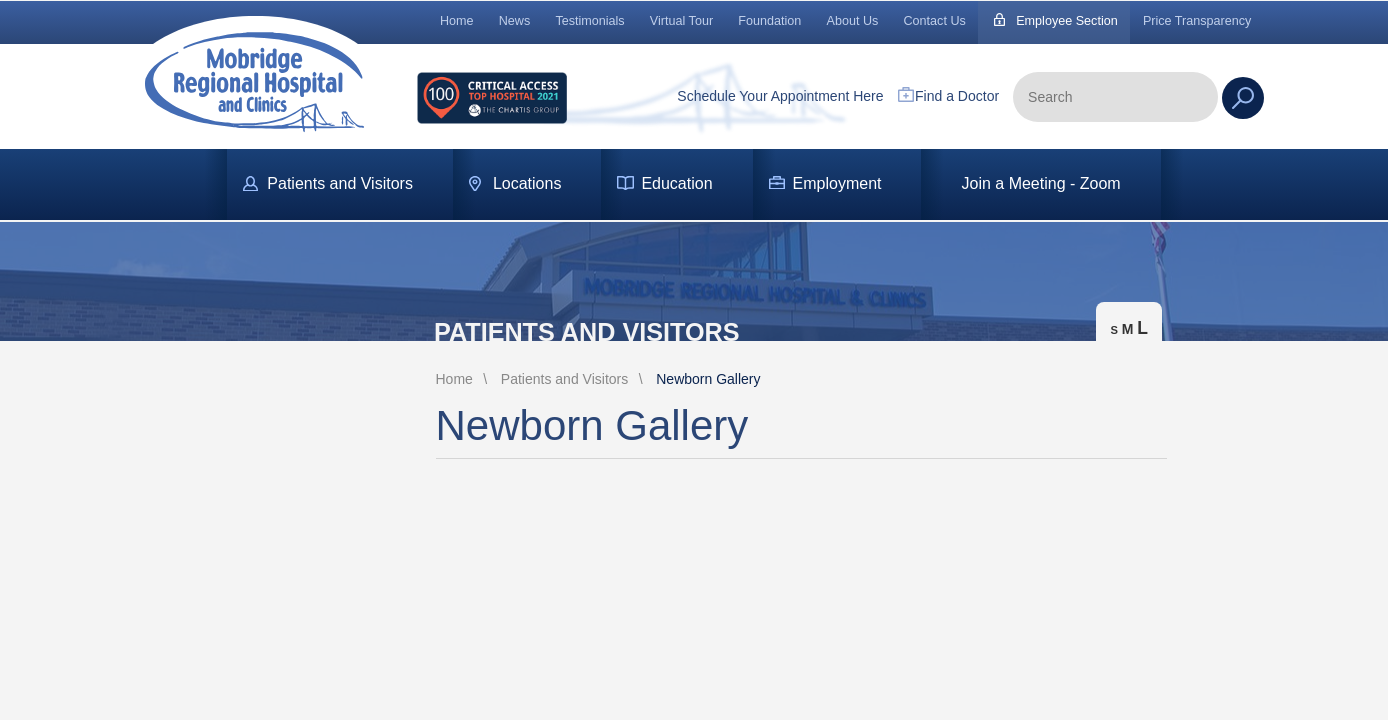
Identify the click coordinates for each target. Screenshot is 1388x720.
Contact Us (935, 21)
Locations (527, 183)
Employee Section (1067, 21)
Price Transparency (1197, 21)
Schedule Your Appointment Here (780, 96)
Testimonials (589, 21)
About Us (853, 21)
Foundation (769, 21)
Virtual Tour (681, 21)
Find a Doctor (957, 96)
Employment (837, 183)
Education (676, 183)
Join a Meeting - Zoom (1040, 183)
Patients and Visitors (340, 183)
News (515, 21)
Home (457, 21)
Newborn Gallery (708, 379)
